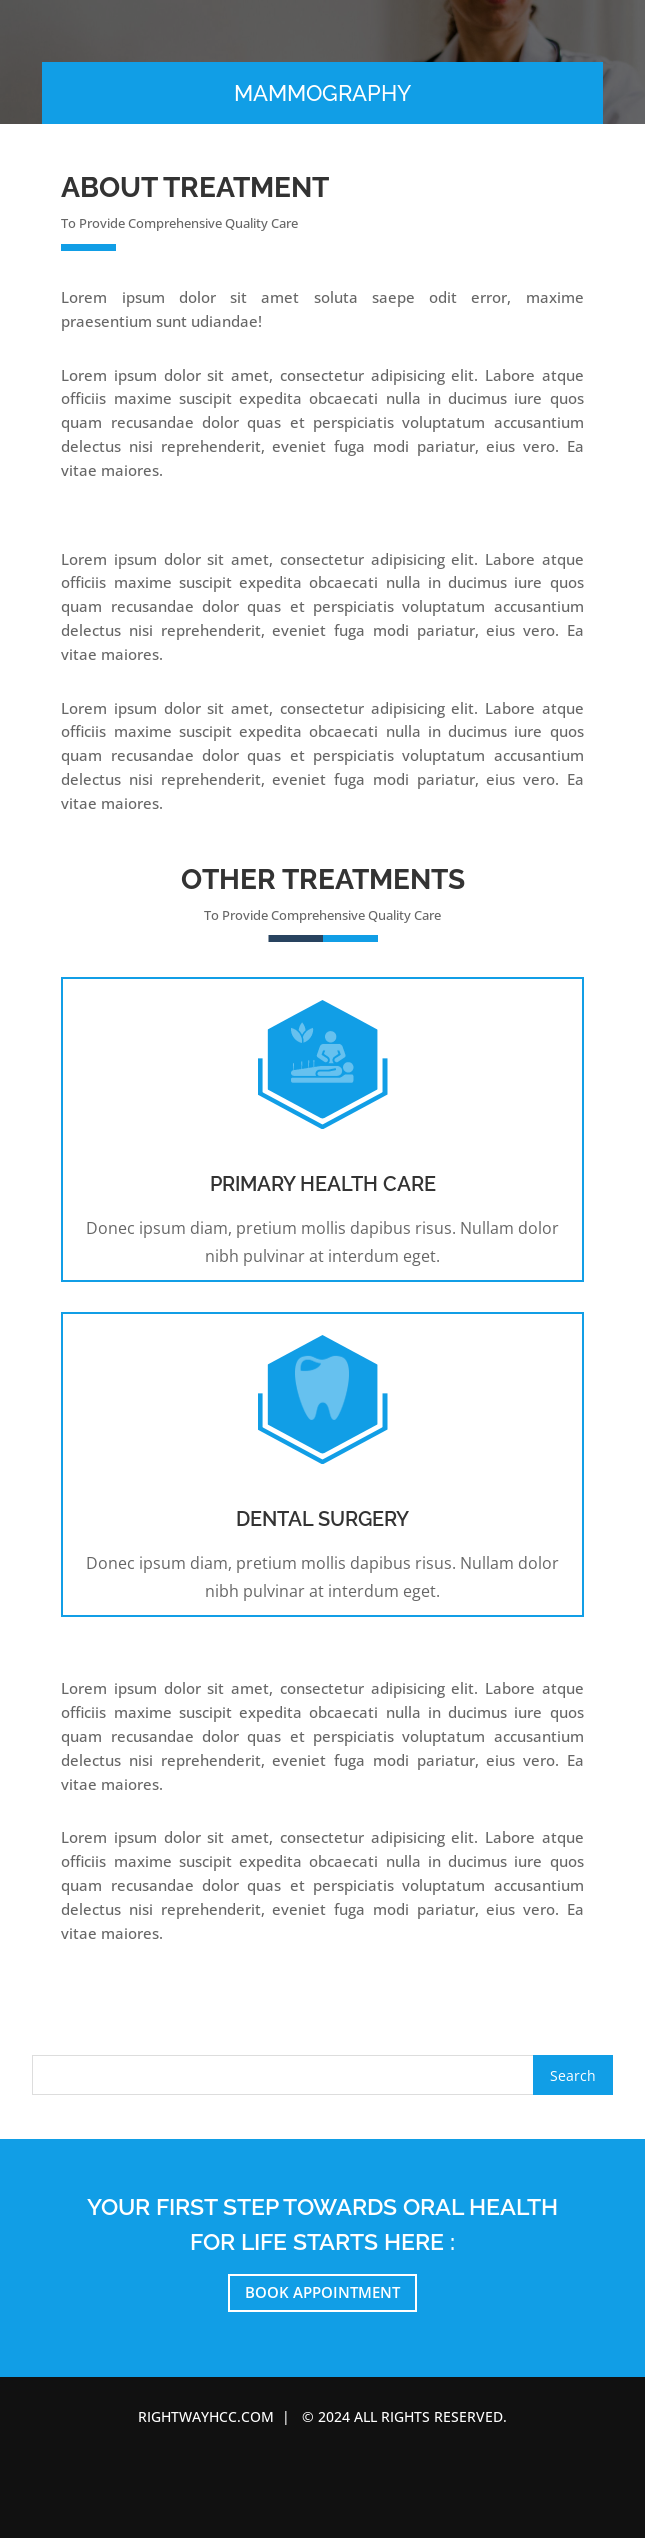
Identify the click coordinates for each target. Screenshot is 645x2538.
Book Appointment (322, 2292)
